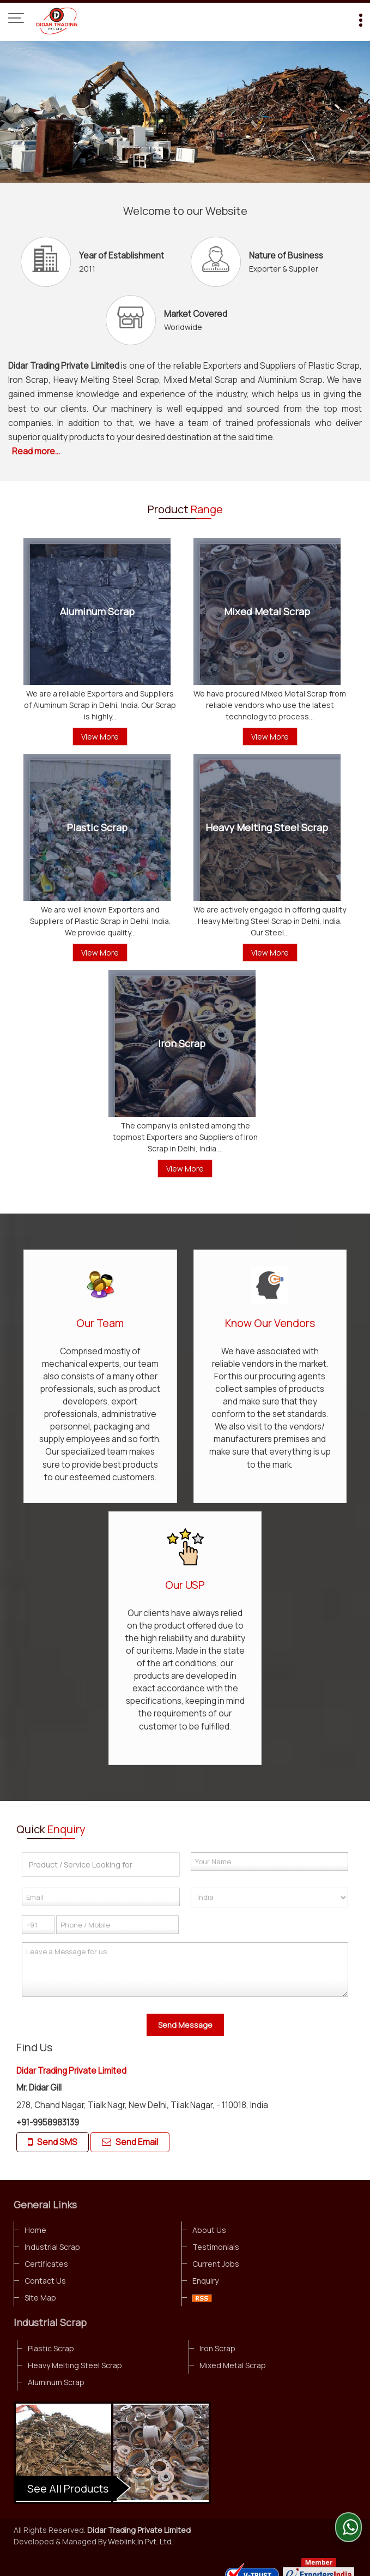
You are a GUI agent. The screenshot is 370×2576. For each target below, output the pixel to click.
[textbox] (101, 1864)
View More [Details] (100, 736)
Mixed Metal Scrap (267, 611)
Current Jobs (215, 2264)
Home (35, 2230)
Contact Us (45, 2280)
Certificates (46, 2264)
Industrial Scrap (52, 2247)
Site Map (40, 2297)
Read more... (36, 451)
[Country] (270, 1897)
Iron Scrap (181, 1043)
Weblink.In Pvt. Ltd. (140, 2541)
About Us (209, 2230)
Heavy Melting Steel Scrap (266, 827)
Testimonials (215, 2247)
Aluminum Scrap (97, 611)
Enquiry (205, 2280)
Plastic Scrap (97, 827)
